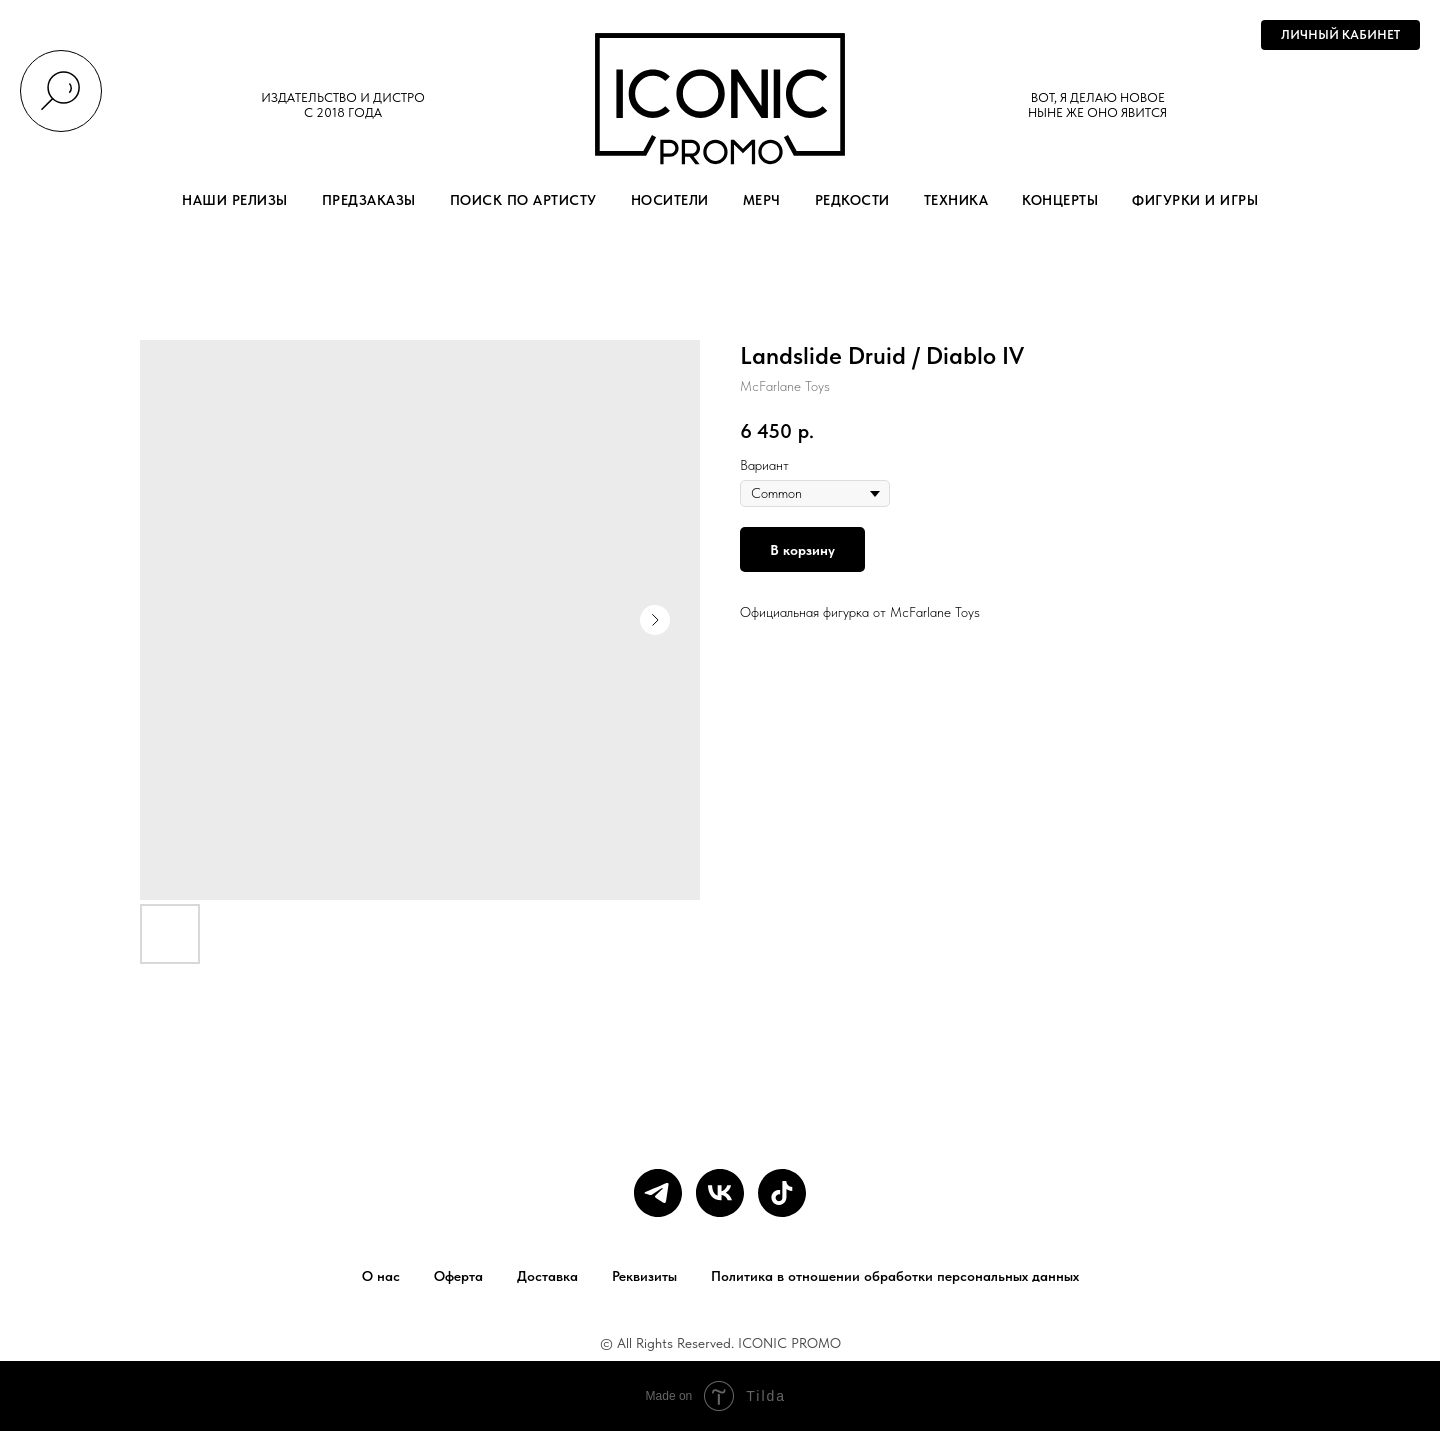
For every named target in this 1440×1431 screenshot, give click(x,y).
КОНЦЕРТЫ (1060, 200)
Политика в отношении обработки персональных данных (895, 1276)
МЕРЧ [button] (762, 200)
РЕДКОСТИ (852, 200)
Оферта (458, 1276)
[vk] (720, 1193)
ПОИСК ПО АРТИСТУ (523, 200)
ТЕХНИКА (956, 200)
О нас (381, 1276)
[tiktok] (782, 1193)
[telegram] (658, 1193)
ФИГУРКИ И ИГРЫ (1195, 200)
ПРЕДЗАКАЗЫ (369, 200)
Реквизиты (644, 1276)
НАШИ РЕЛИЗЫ (235, 200)
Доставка (547, 1276)
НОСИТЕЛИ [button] (670, 200)
